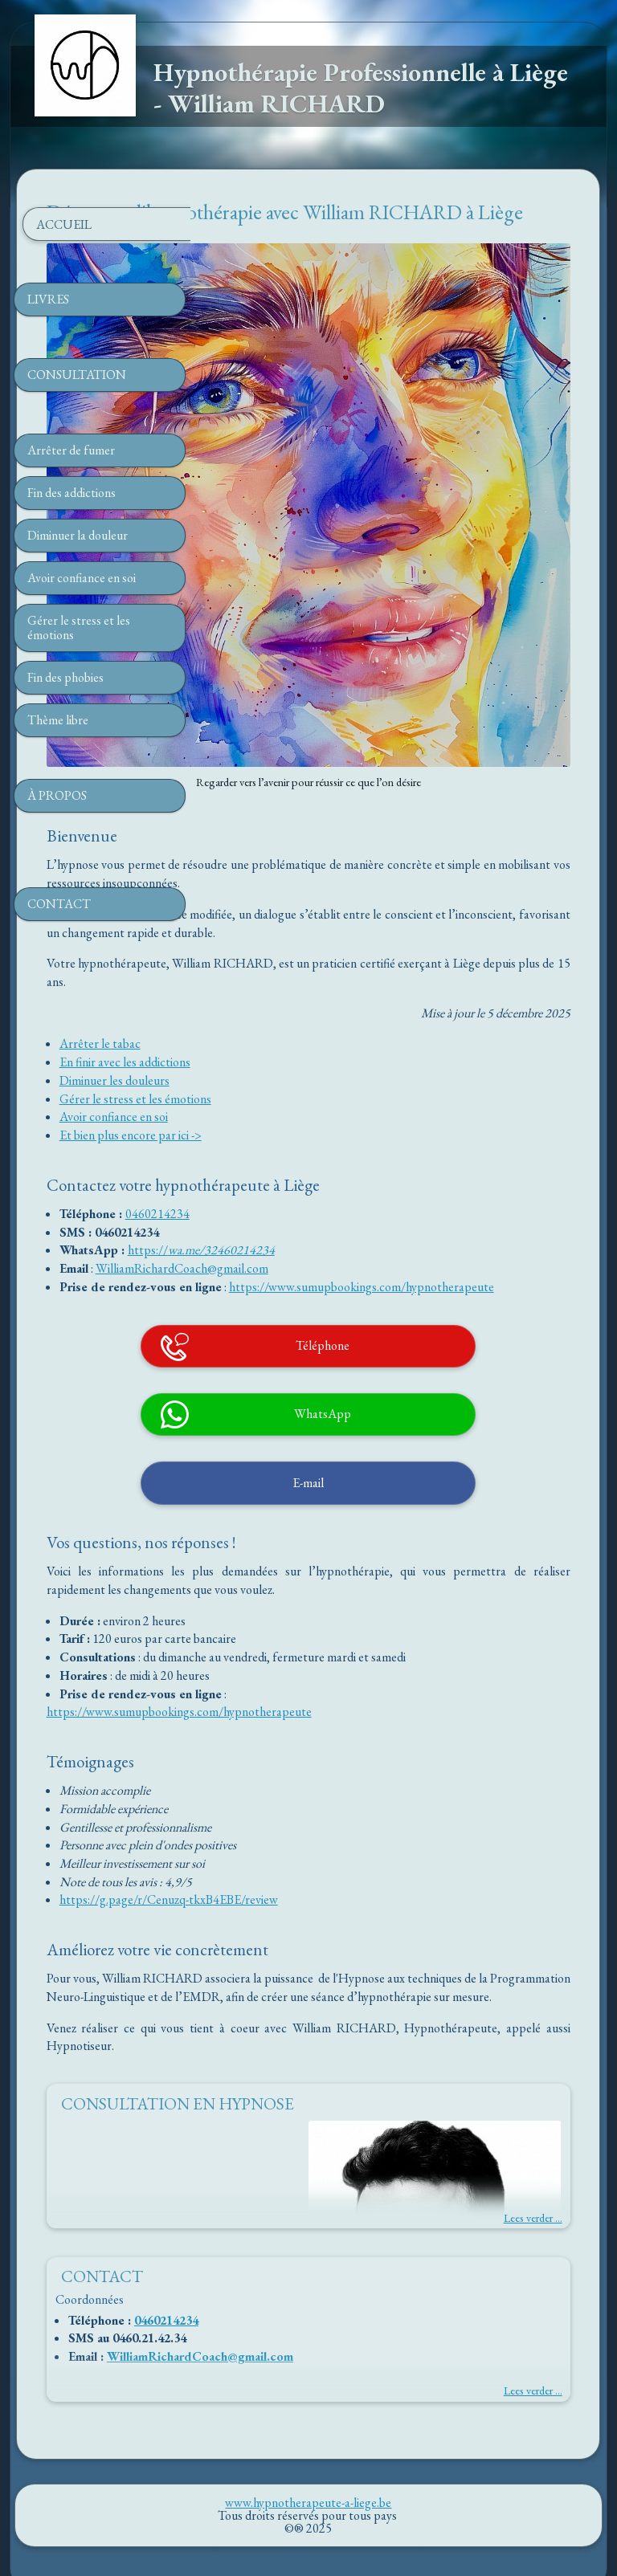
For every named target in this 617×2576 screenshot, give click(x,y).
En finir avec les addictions (298, 935)
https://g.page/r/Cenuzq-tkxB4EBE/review (342, 1828)
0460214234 (331, 1087)
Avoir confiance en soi (287, 990)
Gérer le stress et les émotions (309, 972)
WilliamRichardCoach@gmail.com (355, 1142)
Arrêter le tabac (273, 917)
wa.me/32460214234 (394, 1123)
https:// (321, 1123)
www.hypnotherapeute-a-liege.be (308, 2449)
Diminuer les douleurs (288, 954)
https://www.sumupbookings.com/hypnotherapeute (365, 1178)
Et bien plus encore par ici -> (304, 1009)
